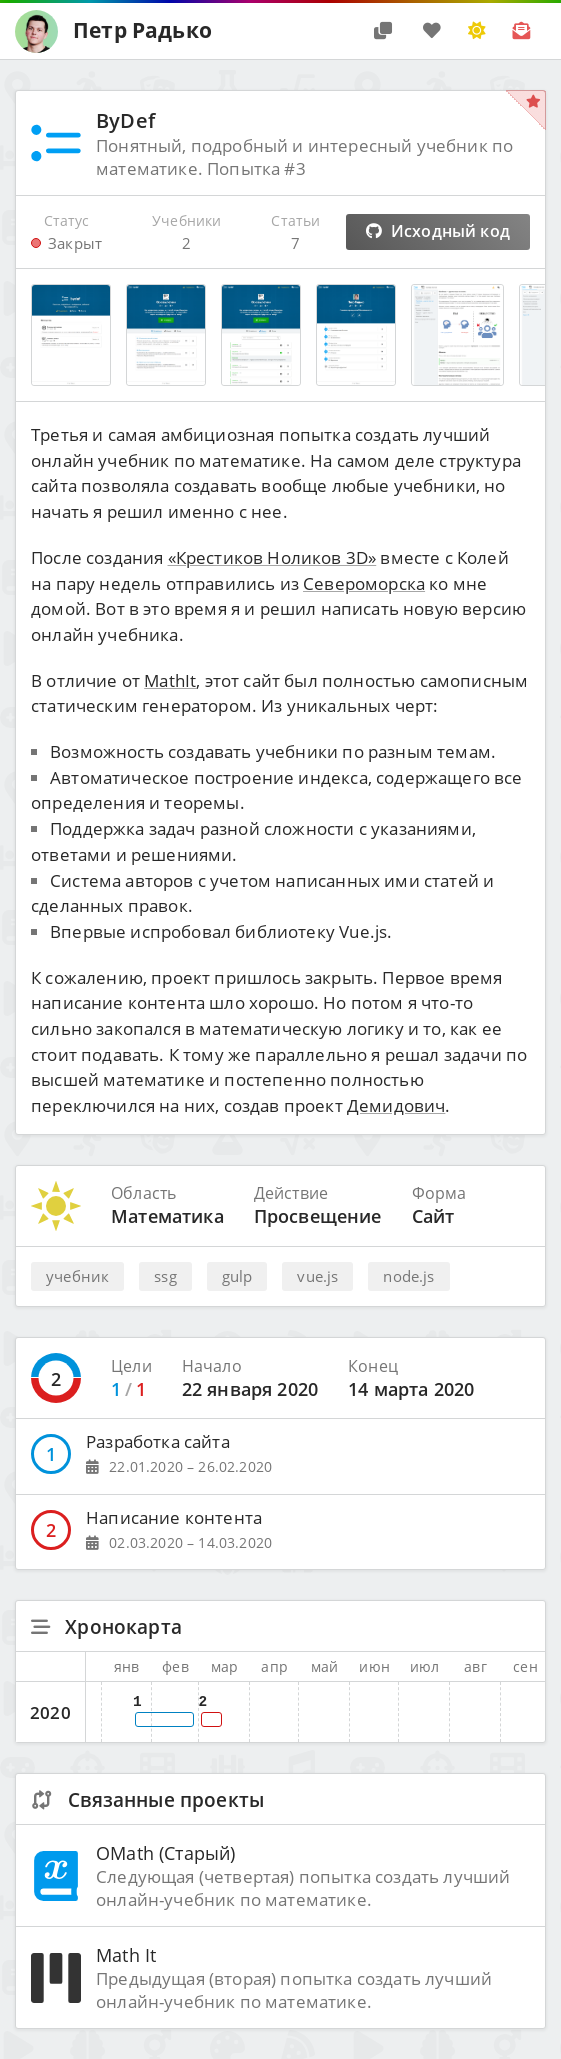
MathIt (170, 680)
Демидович (396, 1105)
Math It (126, 1954)
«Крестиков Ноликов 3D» (272, 557)
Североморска (364, 583)
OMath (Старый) (165, 1852)
